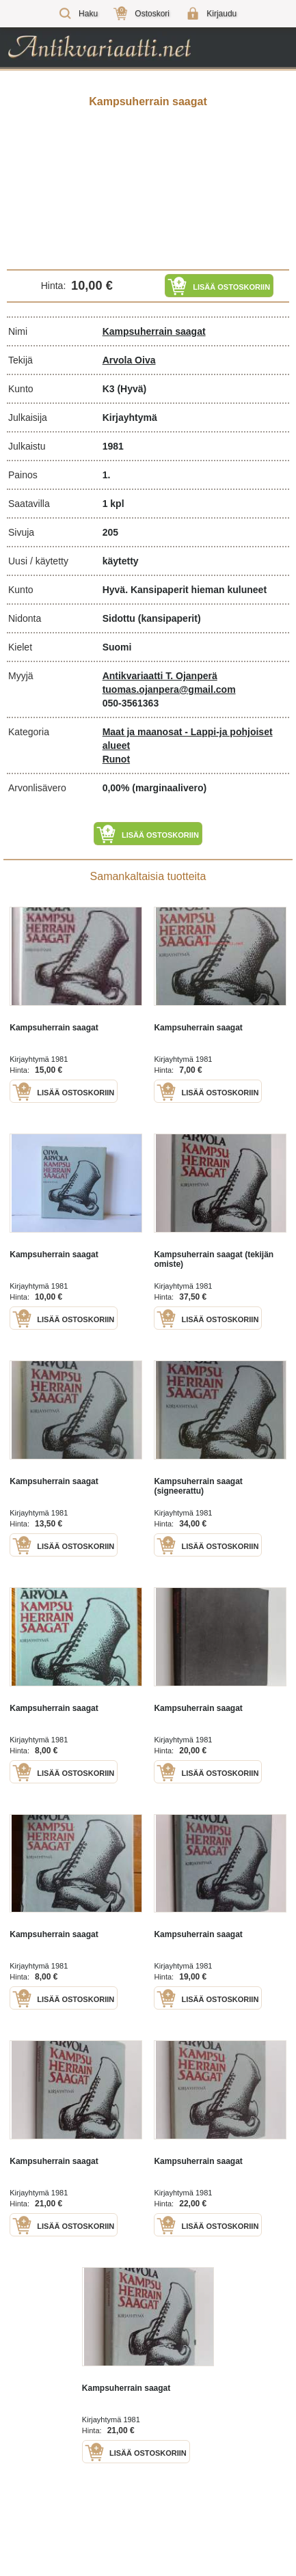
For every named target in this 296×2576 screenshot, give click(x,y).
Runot (116, 759)
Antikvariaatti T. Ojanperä (160, 675)
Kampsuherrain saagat (154, 331)
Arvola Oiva (129, 360)
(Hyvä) (131, 388)
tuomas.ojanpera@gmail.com (169, 689)
